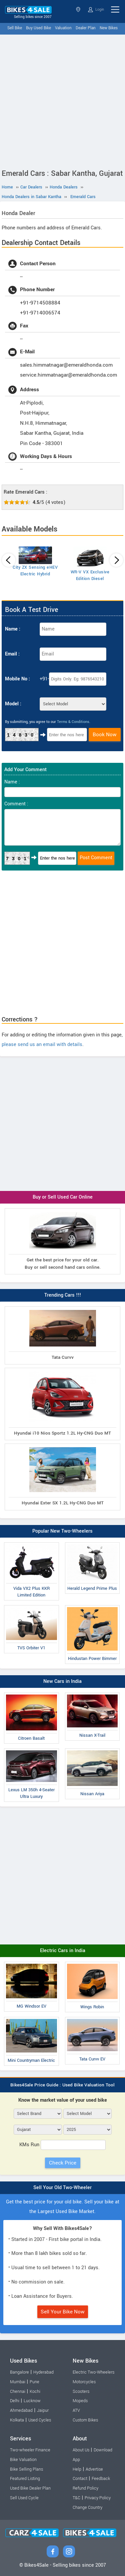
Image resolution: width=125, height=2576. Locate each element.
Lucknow (32, 2401)
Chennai (17, 2392)
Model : (13, 703)
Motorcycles (84, 2382)
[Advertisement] (62, 100)
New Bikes (109, 28)
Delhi (14, 2401)
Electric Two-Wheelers (93, 2372)
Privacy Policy (98, 2498)
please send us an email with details (42, 1044)
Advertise (94, 2469)
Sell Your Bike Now (63, 2311)
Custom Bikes (85, 2420)
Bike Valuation (23, 2460)
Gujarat (78, 9)
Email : (12, 653)
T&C (76, 2498)
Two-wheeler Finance (30, 2450)
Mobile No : (17, 678)
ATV (76, 2410)
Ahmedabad (21, 2410)
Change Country (87, 2508)
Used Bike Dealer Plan (30, 2488)
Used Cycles (39, 2420)
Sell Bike (14, 28)
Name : (12, 629)
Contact (80, 2479)
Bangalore (19, 2372)
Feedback (101, 2479)
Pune (34, 2382)
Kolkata (17, 2420)
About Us (81, 2450)
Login (96, 9)
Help (77, 2469)
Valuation (63, 28)
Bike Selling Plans (26, 2469)
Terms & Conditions (73, 721)
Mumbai (17, 2382)
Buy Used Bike (38, 28)
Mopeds (80, 2401)
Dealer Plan (86, 28)
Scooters (81, 2392)
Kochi (35, 2392)
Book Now (105, 734)
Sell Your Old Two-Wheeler (62, 2187)
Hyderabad (43, 2372)
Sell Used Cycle (24, 2498)
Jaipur (43, 2410)
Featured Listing (25, 2479)
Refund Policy (85, 2488)
